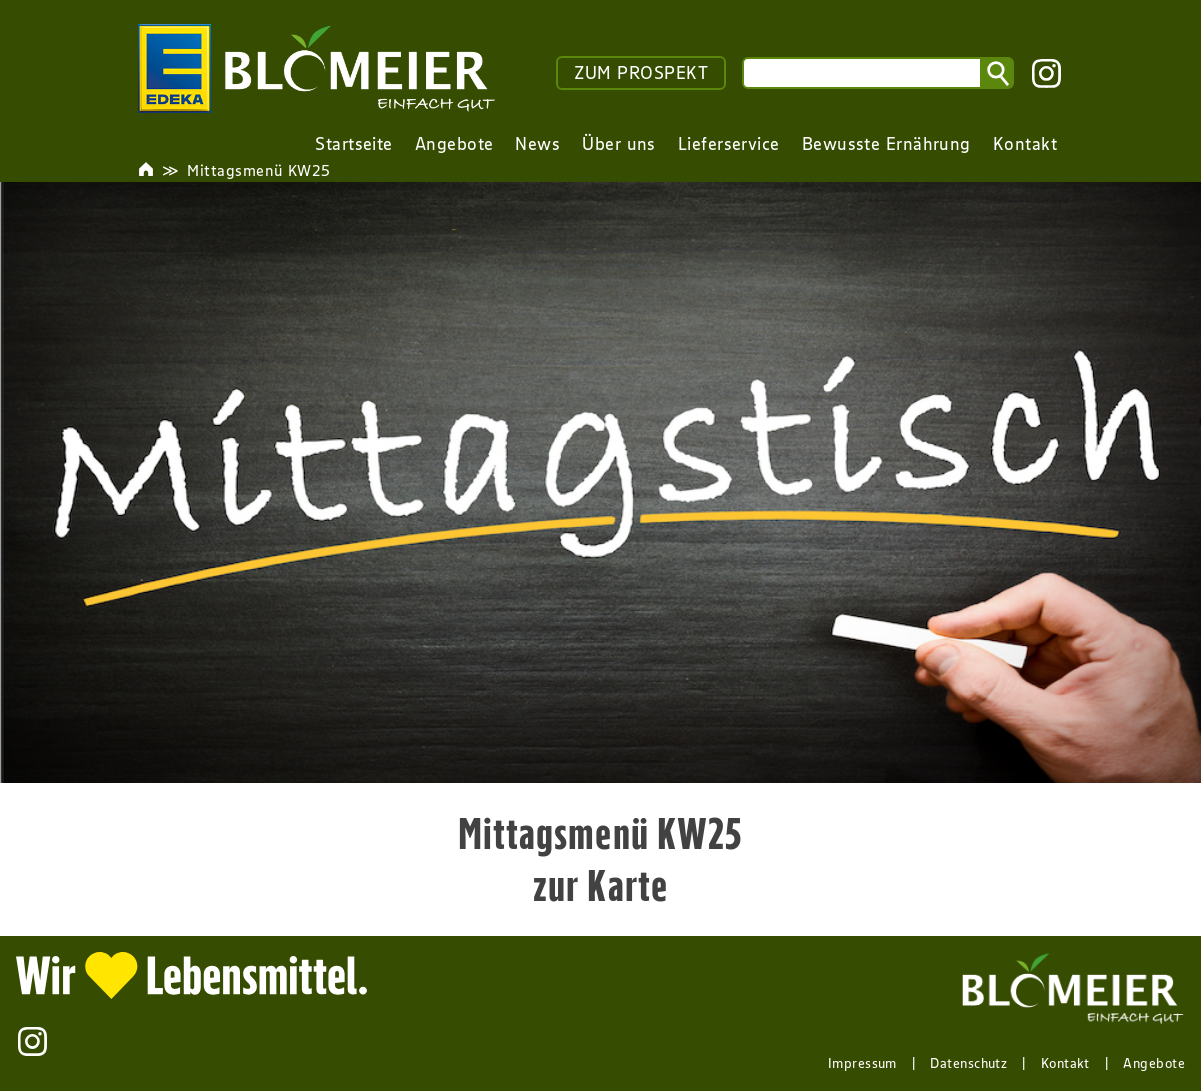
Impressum (862, 1063)
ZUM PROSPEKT (641, 73)
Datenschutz (968, 1063)
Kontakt (1065, 1063)
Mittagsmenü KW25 (258, 170)
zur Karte (600, 885)
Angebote (1154, 1063)
